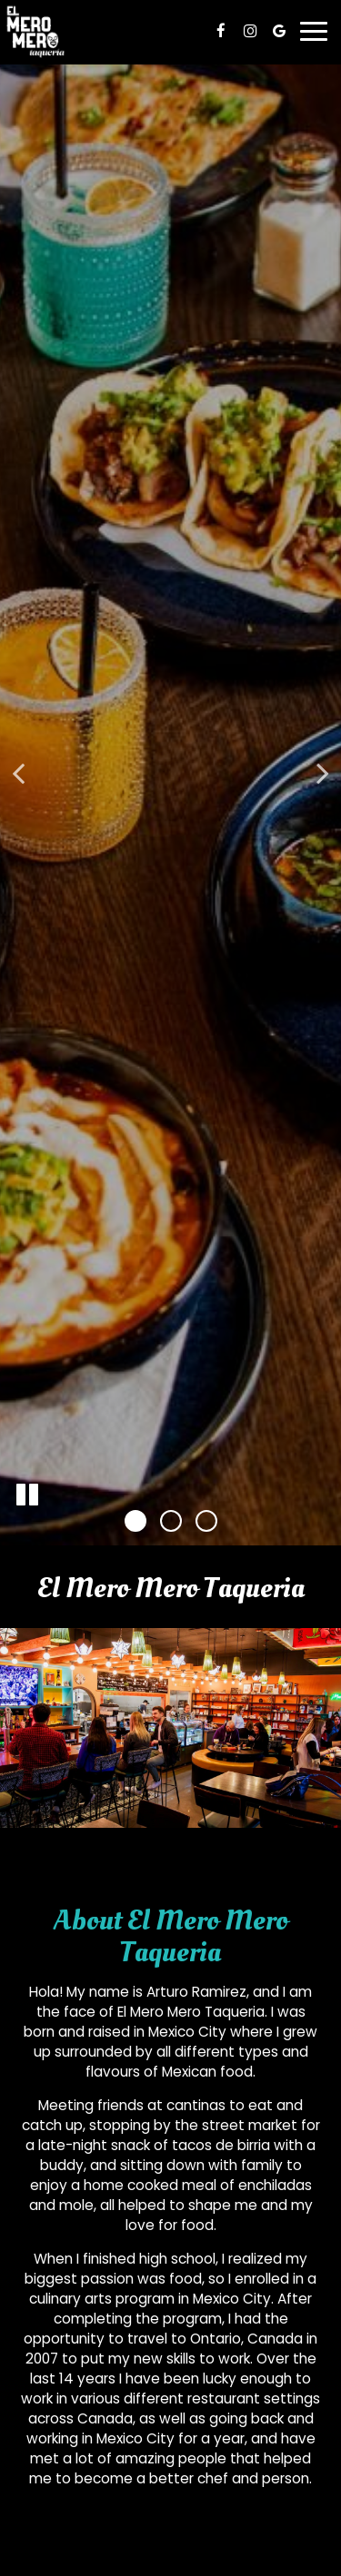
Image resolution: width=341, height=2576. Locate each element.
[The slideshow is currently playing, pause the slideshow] (27, 1495)
